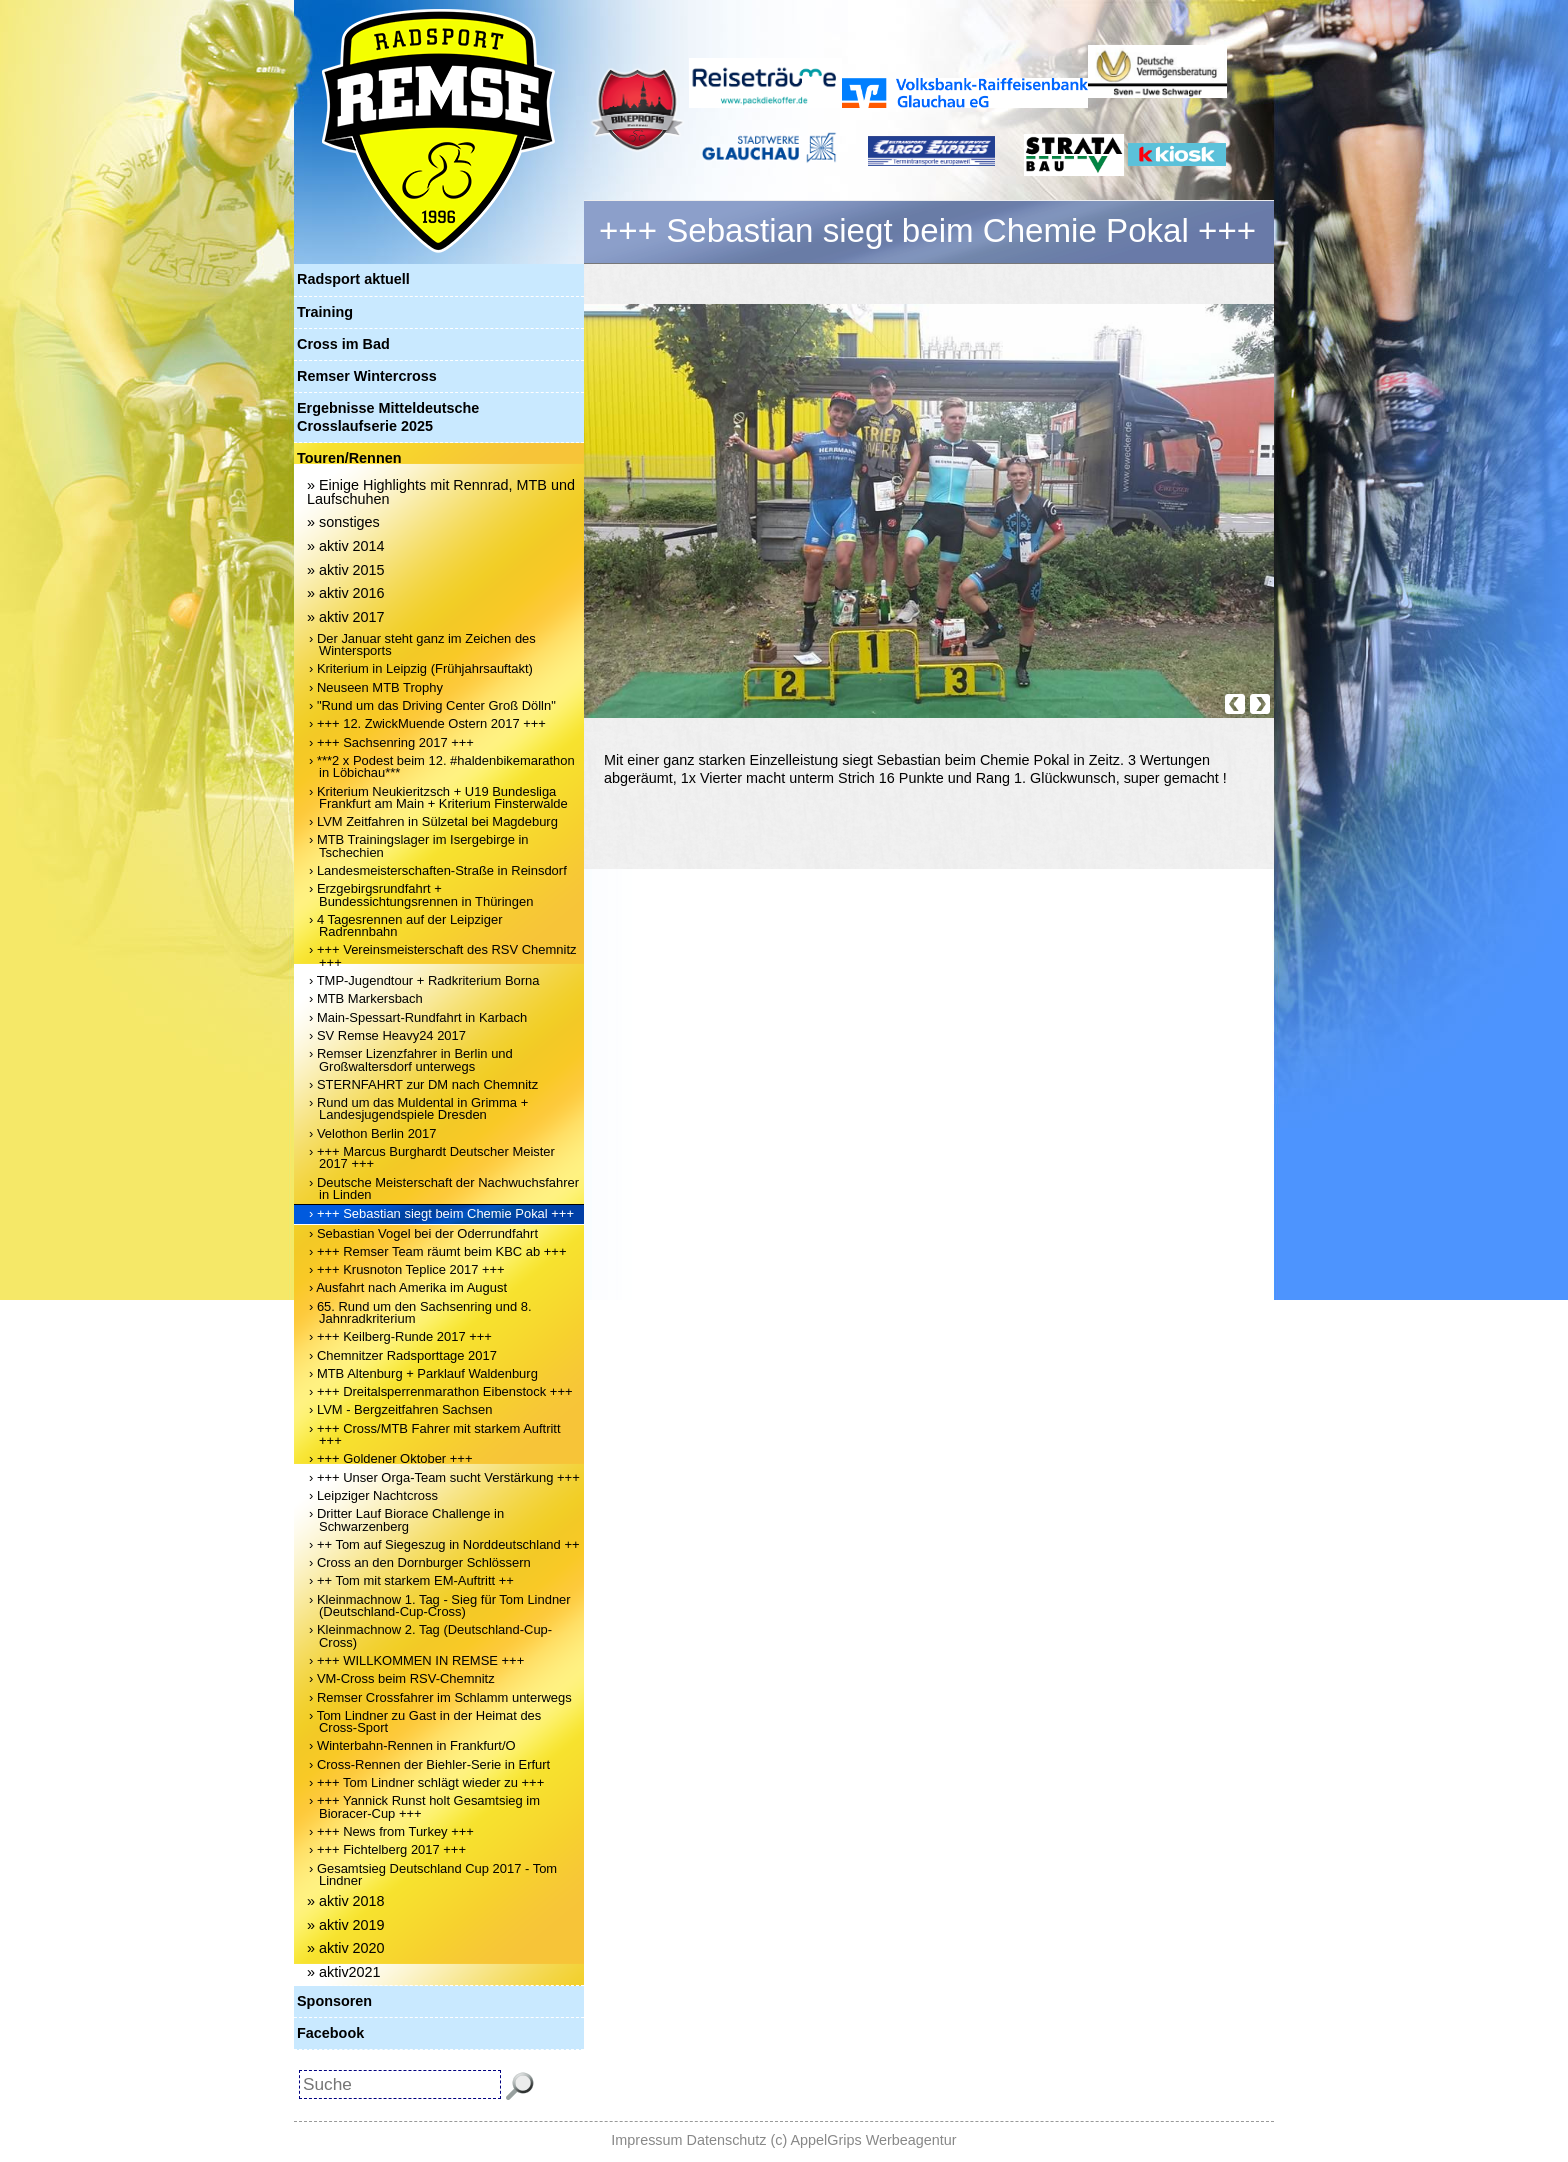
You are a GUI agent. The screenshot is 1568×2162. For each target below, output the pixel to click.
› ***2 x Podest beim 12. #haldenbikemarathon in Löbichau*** (442, 766)
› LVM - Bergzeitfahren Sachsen (400, 1409)
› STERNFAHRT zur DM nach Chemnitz (423, 1084)
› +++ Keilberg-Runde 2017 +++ (400, 1336)
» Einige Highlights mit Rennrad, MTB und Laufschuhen (441, 492)
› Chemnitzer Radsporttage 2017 (403, 1355)
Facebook (330, 2033)
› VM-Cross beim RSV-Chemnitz (402, 1678)
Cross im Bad (343, 344)
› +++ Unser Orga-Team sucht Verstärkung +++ (444, 1477)
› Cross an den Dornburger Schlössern (420, 1562)
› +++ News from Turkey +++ (391, 1831)
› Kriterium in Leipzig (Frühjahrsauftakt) (421, 668)
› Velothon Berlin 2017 (372, 1133)
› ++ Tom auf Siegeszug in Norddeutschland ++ (444, 1544)
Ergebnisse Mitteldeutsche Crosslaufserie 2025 (388, 416)
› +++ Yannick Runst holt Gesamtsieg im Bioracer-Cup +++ (424, 1806)
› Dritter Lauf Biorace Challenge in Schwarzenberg (406, 1519)
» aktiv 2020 (346, 1948)
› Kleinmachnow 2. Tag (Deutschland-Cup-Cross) (430, 1635)
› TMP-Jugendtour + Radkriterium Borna (424, 980)
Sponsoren (334, 2001)
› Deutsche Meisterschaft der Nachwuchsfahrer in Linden (444, 1188)
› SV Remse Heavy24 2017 (387, 1035)
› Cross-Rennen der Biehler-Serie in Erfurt (429, 1764)
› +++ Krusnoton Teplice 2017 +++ (407, 1269)
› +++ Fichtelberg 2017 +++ (387, 1849)
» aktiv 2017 (346, 617)
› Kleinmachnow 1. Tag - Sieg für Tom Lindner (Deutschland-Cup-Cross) (440, 1605)
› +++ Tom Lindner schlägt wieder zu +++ (426, 1782)
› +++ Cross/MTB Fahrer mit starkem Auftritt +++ (435, 1434)
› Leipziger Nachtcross (373, 1495)
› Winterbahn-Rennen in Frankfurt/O (412, 1745)
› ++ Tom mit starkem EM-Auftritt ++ (411, 1580)
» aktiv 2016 (346, 593)
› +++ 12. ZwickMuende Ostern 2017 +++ (427, 723)
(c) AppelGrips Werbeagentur (864, 2140)
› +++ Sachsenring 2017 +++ (391, 742)
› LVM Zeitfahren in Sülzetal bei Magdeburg (433, 821)
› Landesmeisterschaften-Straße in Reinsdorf (438, 870)
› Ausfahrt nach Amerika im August (408, 1287)
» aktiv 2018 (346, 1901)
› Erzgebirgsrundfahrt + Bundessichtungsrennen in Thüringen (421, 894)
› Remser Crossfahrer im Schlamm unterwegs (440, 1697)
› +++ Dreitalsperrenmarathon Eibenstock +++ (441, 1391)
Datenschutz (727, 2140)
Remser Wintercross (367, 376)
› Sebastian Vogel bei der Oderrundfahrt (423, 1233)
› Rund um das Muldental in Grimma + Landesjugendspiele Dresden (418, 1108)
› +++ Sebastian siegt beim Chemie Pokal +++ (441, 1213)
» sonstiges (343, 522)
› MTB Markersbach (366, 998)
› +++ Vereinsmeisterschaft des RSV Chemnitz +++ (442, 955)
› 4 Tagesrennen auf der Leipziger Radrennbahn (405, 925)
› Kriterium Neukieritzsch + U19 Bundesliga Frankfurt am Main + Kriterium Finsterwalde (438, 797)
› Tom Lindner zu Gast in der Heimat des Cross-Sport (425, 1721)
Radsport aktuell (353, 279)
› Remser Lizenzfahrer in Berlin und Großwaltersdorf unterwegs (411, 1059)
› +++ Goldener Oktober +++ (390, 1458)
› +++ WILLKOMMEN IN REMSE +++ (416, 1660)
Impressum (646, 2140)
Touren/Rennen (349, 458)
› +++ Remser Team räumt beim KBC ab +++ (438, 1251)
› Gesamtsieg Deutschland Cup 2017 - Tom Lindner (433, 1874)
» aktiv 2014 (346, 546)
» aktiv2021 (344, 1972)
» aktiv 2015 (346, 570)
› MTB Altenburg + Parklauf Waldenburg (423, 1373)
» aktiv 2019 (346, 1925)
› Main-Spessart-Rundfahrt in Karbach (418, 1017)
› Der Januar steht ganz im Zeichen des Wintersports (422, 644)
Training (325, 312)
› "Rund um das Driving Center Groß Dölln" (432, 705)
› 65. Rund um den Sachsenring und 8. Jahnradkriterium (420, 1312)
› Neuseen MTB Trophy (376, 687)
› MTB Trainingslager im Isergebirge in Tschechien (419, 845)
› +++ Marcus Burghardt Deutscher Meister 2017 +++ (432, 1157)
